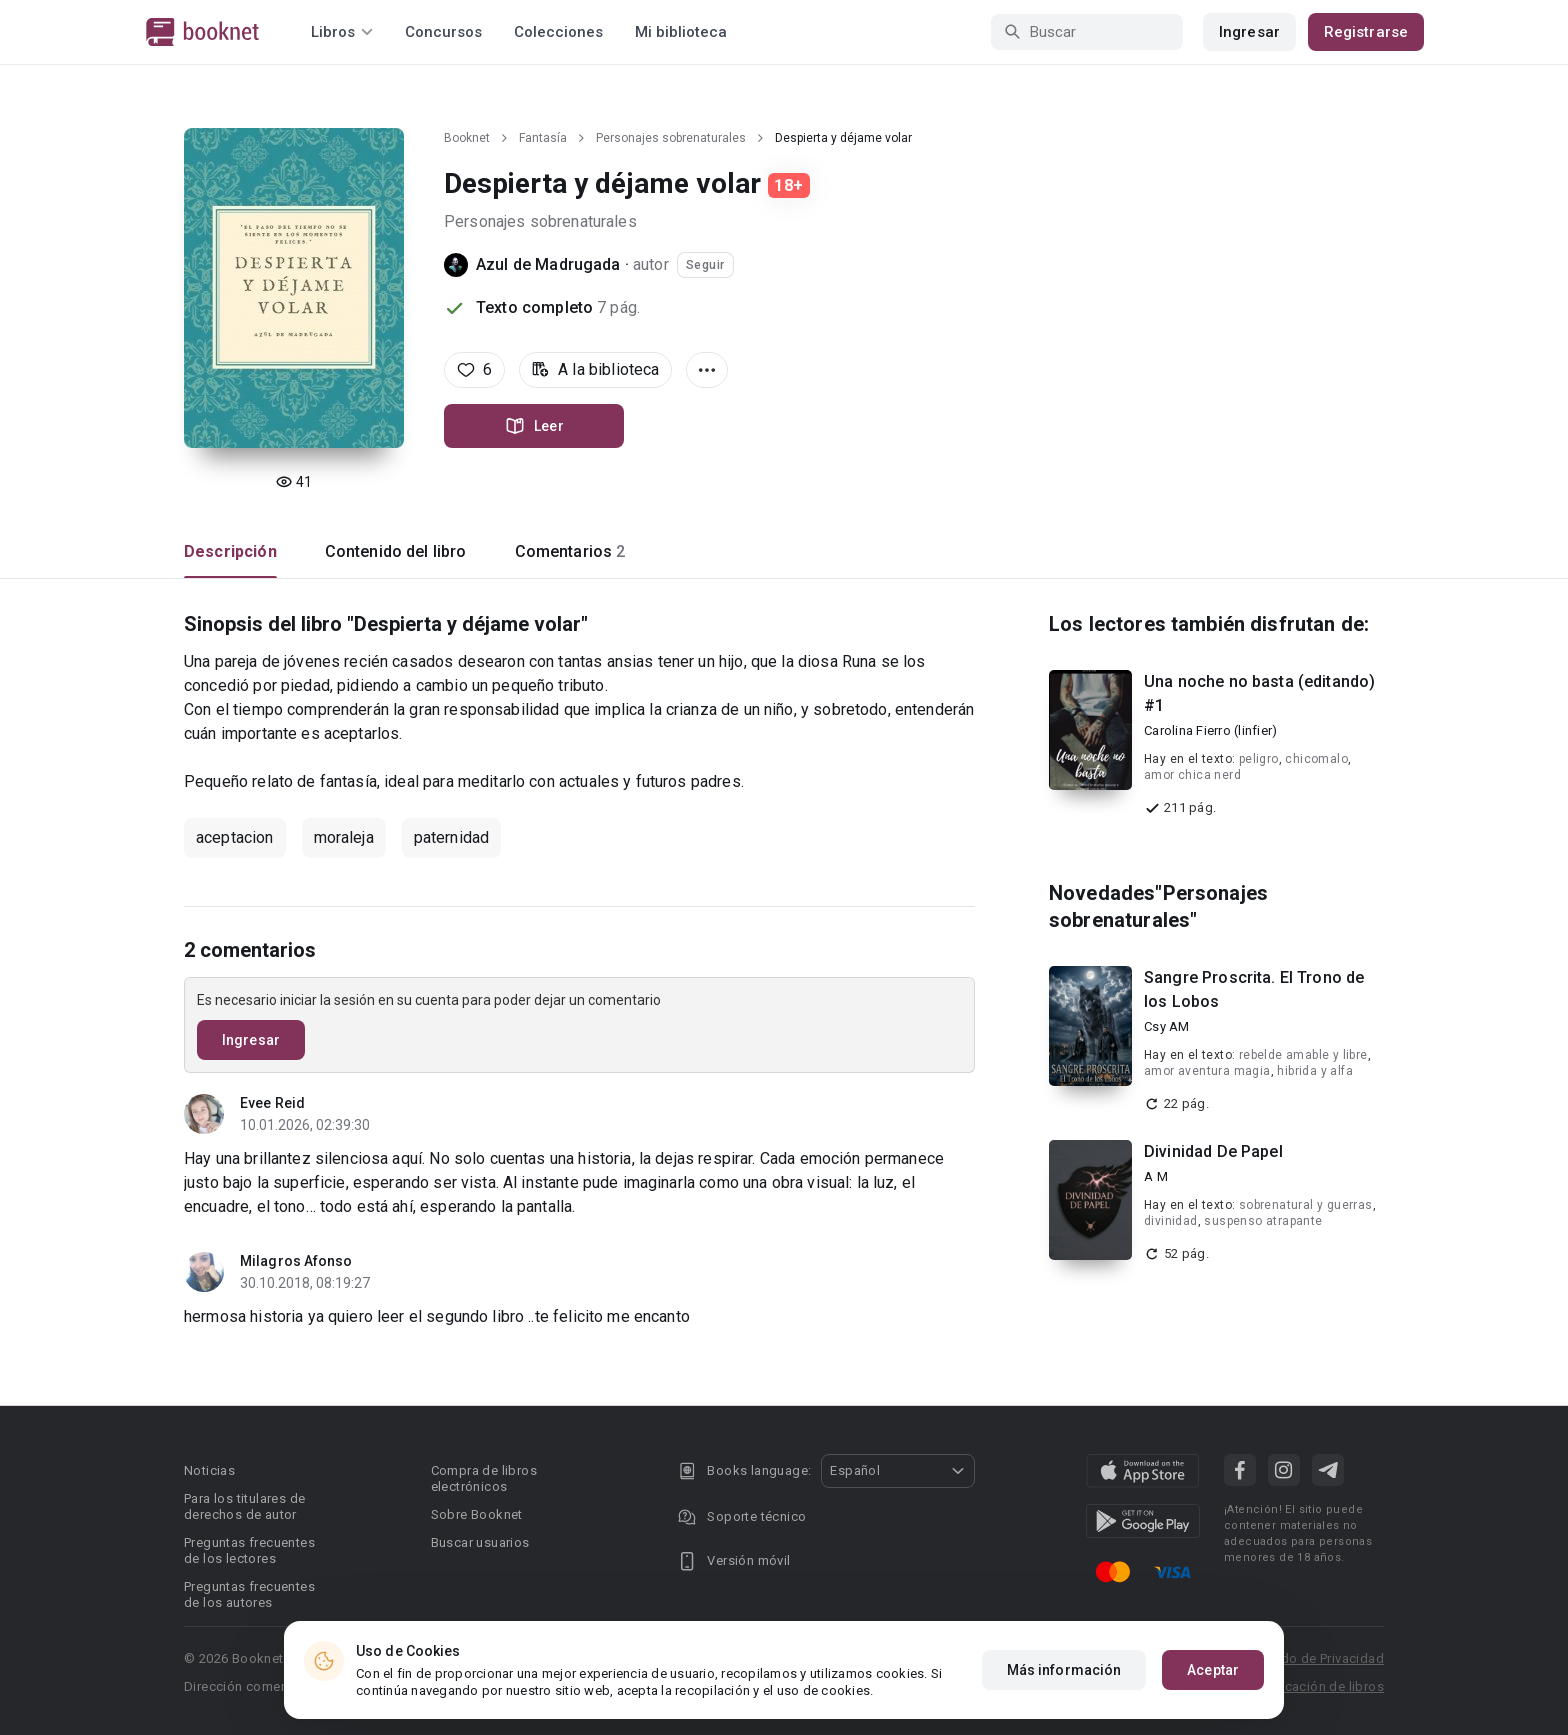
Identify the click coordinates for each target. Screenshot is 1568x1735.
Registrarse (1366, 32)
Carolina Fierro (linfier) (1210, 730)
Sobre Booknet (477, 1514)
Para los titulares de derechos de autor (244, 1506)
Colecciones (558, 32)
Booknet (467, 138)
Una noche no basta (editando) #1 (1259, 693)
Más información (1064, 1670)
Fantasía (543, 138)
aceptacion (235, 837)
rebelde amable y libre (1303, 1055)
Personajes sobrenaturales (671, 138)
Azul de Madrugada (548, 264)
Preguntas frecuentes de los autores (249, 1594)
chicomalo (1316, 759)
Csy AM (1167, 1026)
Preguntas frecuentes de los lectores (249, 1550)
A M (1156, 1176)
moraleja (344, 837)
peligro (1259, 759)
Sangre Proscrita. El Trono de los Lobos (1254, 989)
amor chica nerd (1192, 775)
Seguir (705, 265)
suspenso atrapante (1263, 1221)
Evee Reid (272, 1103)
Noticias (209, 1470)
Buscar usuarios (480, 1542)
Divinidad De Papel (1213, 1151)
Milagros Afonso (296, 1261)
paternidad (452, 837)
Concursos (443, 32)
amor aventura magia (1207, 1071)
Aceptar (1213, 1670)
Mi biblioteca (681, 32)
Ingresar (1249, 32)
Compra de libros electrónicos (484, 1478)
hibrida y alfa (1315, 1071)
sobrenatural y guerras (1306, 1205)
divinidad (1171, 1221)
